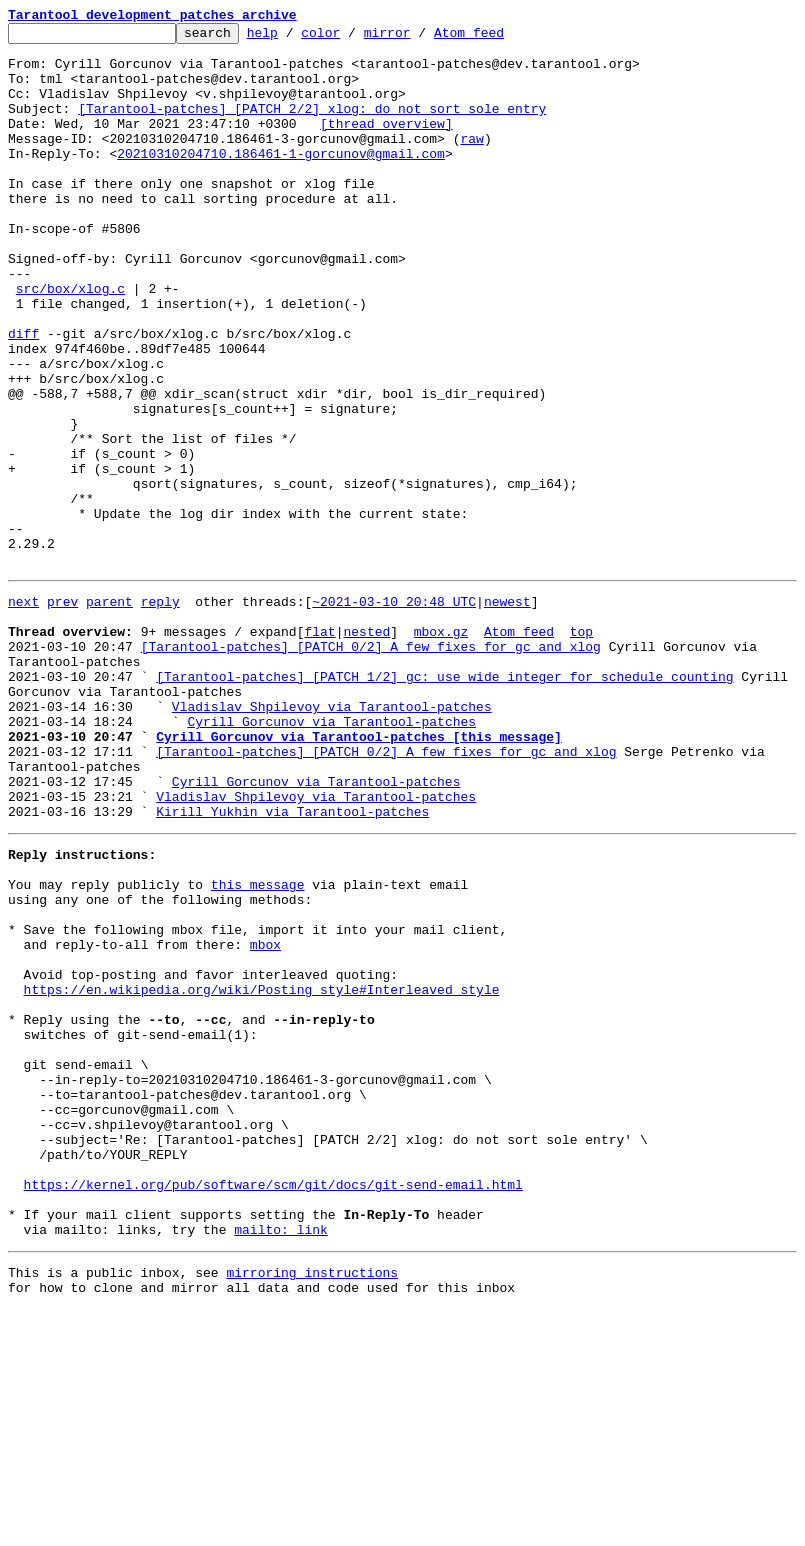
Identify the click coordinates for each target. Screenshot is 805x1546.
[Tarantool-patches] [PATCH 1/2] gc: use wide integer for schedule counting (444, 802)
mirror (418, 38)
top (581, 748)
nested (366, 748)
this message (258, 1046)
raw (471, 162)
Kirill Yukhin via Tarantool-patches (292, 964)
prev (62, 712)
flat (319, 748)
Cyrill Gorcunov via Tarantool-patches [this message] (359, 874)
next (23, 712)
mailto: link (281, 1460)
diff (23, 396)
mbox (265, 1118)
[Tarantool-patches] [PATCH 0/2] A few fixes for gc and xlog (371, 766)
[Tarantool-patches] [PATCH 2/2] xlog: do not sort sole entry (312, 126)
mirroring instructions (312, 1506)
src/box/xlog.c (70, 342)
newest (507, 712)
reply (160, 712)
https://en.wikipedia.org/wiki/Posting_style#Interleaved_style (262, 1172)
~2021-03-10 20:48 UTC (394, 712)
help (293, 38)
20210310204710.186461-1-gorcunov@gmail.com (281, 180)
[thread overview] (386, 144)
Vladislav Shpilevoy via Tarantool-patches (332, 838)
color (351, 38)
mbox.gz (441, 748)
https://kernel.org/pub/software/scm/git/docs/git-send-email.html (273, 1406)
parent (109, 712)
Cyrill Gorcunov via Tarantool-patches (331, 856)
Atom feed (500, 38)
